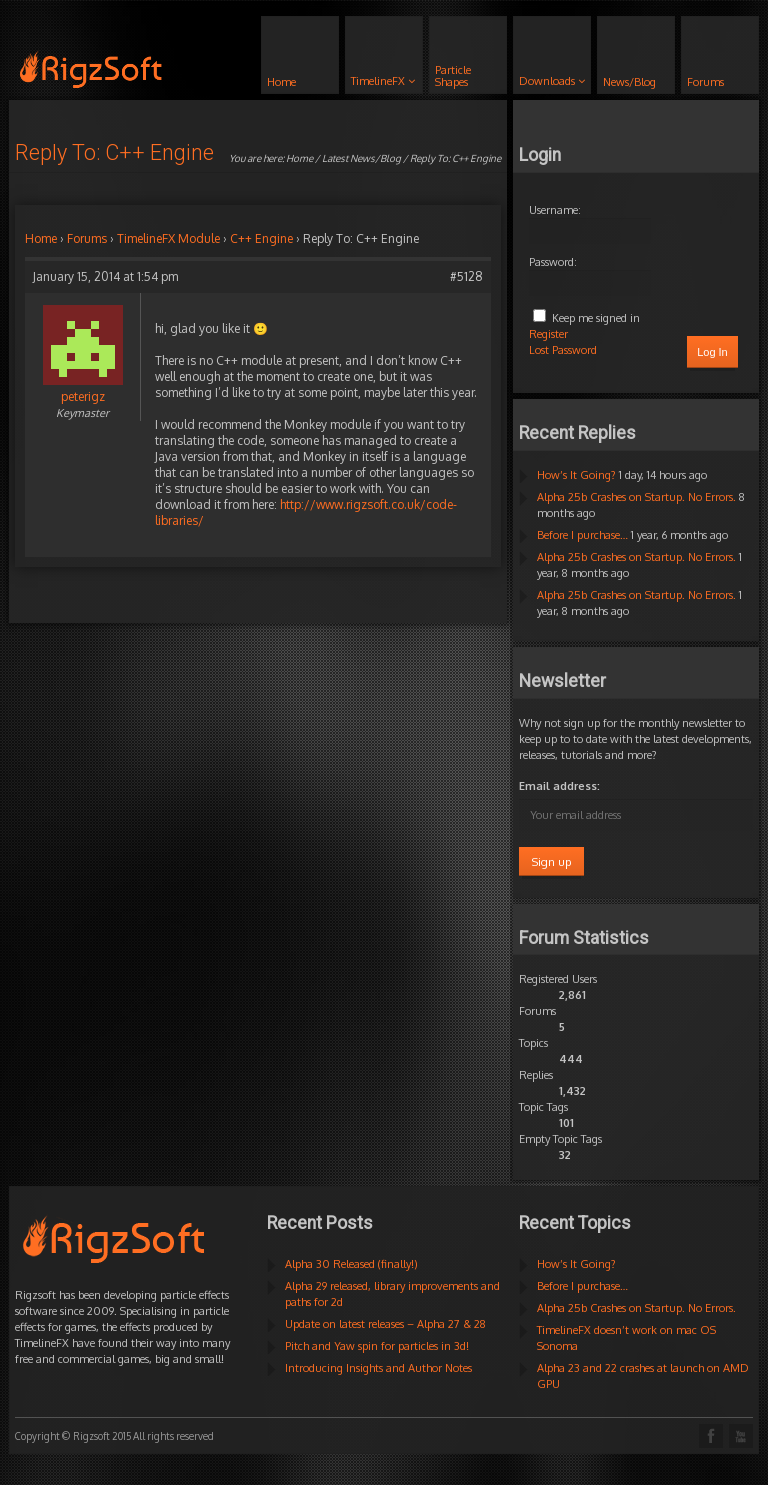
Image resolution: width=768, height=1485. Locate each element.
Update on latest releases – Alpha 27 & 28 (385, 1324)
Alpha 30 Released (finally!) (351, 1264)
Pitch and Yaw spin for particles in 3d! (377, 1346)
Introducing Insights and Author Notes (378, 1368)
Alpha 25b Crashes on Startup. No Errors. (636, 497)
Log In (712, 352)
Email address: (559, 786)
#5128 (466, 276)
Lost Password (563, 350)
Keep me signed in (596, 318)
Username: (555, 210)
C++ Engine (261, 238)
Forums (87, 238)
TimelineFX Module (168, 238)
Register (548, 334)
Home (299, 158)
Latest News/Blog (361, 158)
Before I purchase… (582, 535)
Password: (553, 262)
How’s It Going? (576, 475)
